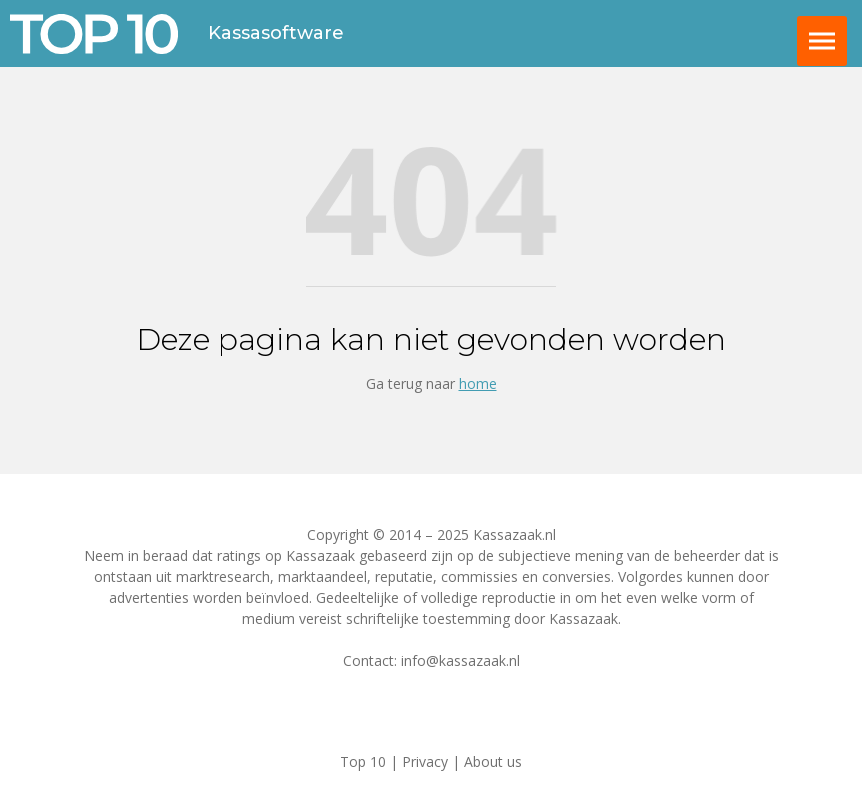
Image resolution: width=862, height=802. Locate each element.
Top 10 (363, 761)
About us (493, 761)
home (478, 383)
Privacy (425, 761)
